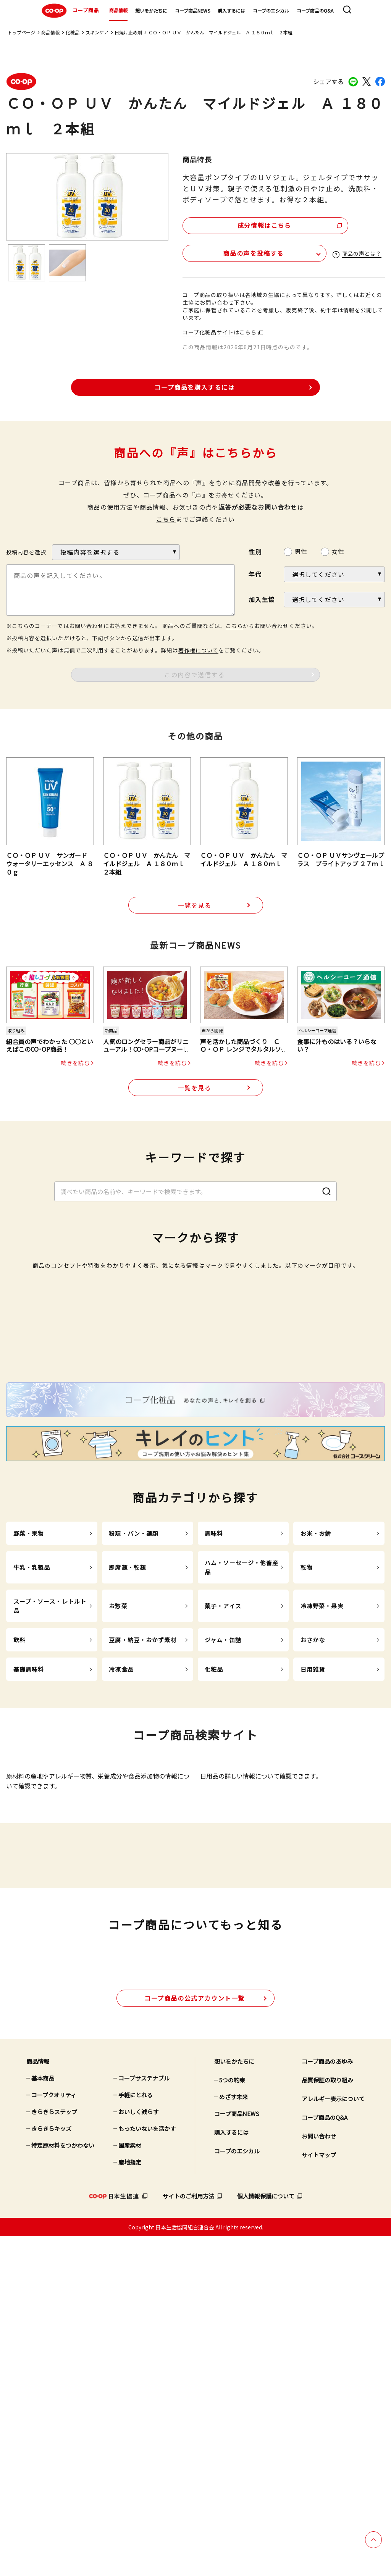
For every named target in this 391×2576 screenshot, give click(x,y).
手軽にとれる (135, 2434)
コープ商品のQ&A (315, 10)
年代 (255, 573)
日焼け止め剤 (128, 32)
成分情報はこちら (248, 223)
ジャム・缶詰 (223, 1857)
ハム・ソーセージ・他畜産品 (242, 1784)
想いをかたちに (151, 10)
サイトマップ (319, 2494)
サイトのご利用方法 (188, 2535)
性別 (255, 551)
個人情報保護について (265, 2535)
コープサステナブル (144, 2417)
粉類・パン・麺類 (133, 1751)
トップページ (21, 32)
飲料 (19, 1857)
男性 (300, 550)
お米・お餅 (316, 1751)
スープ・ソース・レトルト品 (50, 1823)
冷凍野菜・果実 (322, 1823)
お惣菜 (118, 1823)
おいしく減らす (138, 2451)
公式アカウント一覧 (194, 2337)
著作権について (198, 649)
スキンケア (97, 32)
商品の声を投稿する (227, 252)
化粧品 (72, 32)
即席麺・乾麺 (127, 1785)
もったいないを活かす (147, 2468)
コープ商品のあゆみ (327, 2401)
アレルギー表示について (333, 2438)
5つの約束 (232, 2419)
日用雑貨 (313, 1887)
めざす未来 (233, 2436)
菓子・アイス (223, 1823)
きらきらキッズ (51, 2468)
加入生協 (262, 599)
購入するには (231, 10)
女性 (337, 550)
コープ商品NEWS (192, 10)
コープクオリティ (53, 2434)
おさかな (313, 1857)
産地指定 (129, 2501)
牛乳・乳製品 (31, 1785)
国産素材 (129, 2485)
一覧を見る (195, 905)
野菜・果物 (28, 1751)
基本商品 (42, 2417)
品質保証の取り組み (327, 2419)
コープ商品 (69, 11)
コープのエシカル (271, 10)
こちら (166, 518)
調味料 (214, 1751)
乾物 (307, 1785)
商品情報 (118, 10)
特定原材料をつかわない (62, 2485)
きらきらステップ (54, 2451)
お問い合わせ (319, 2475)
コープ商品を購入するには (194, 386)
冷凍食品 (121, 1887)
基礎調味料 (28, 1887)
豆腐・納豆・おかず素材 (142, 1857)
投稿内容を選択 (26, 551)
